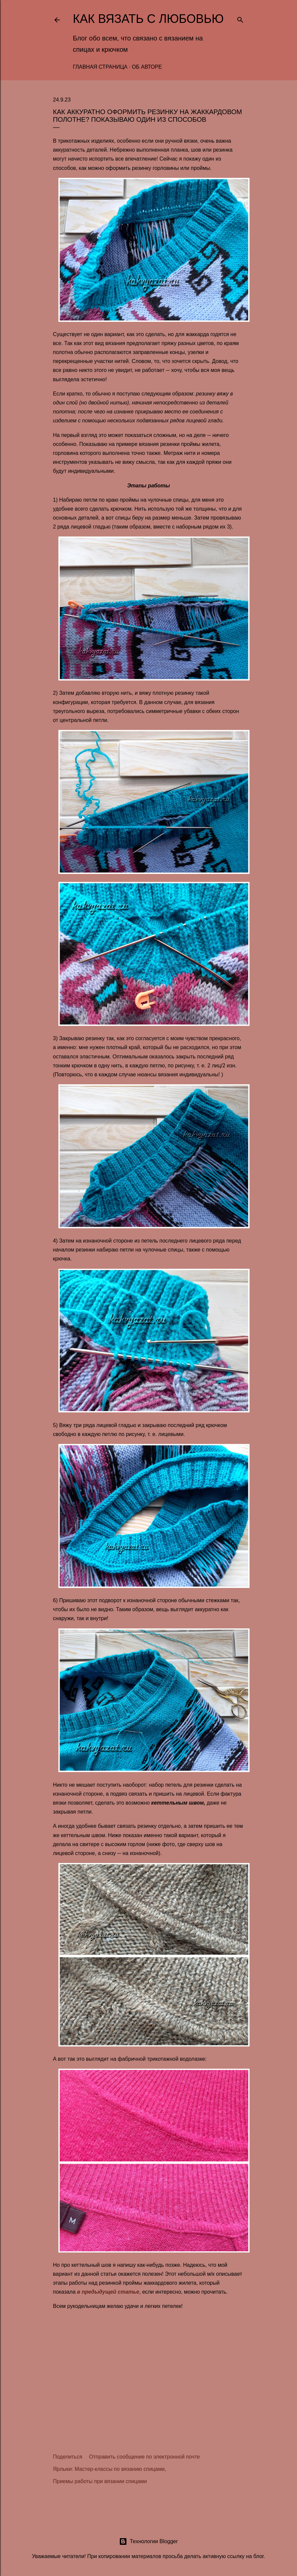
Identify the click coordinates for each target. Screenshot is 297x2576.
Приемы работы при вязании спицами (100, 2481)
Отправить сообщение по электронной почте (144, 2457)
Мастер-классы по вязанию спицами (120, 2469)
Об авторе (147, 67)
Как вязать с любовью (148, 19)
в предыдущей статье (108, 2292)
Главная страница (100, 67)
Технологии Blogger (148, 2541)
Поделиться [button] (67, 2457)
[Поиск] (240, 18)
